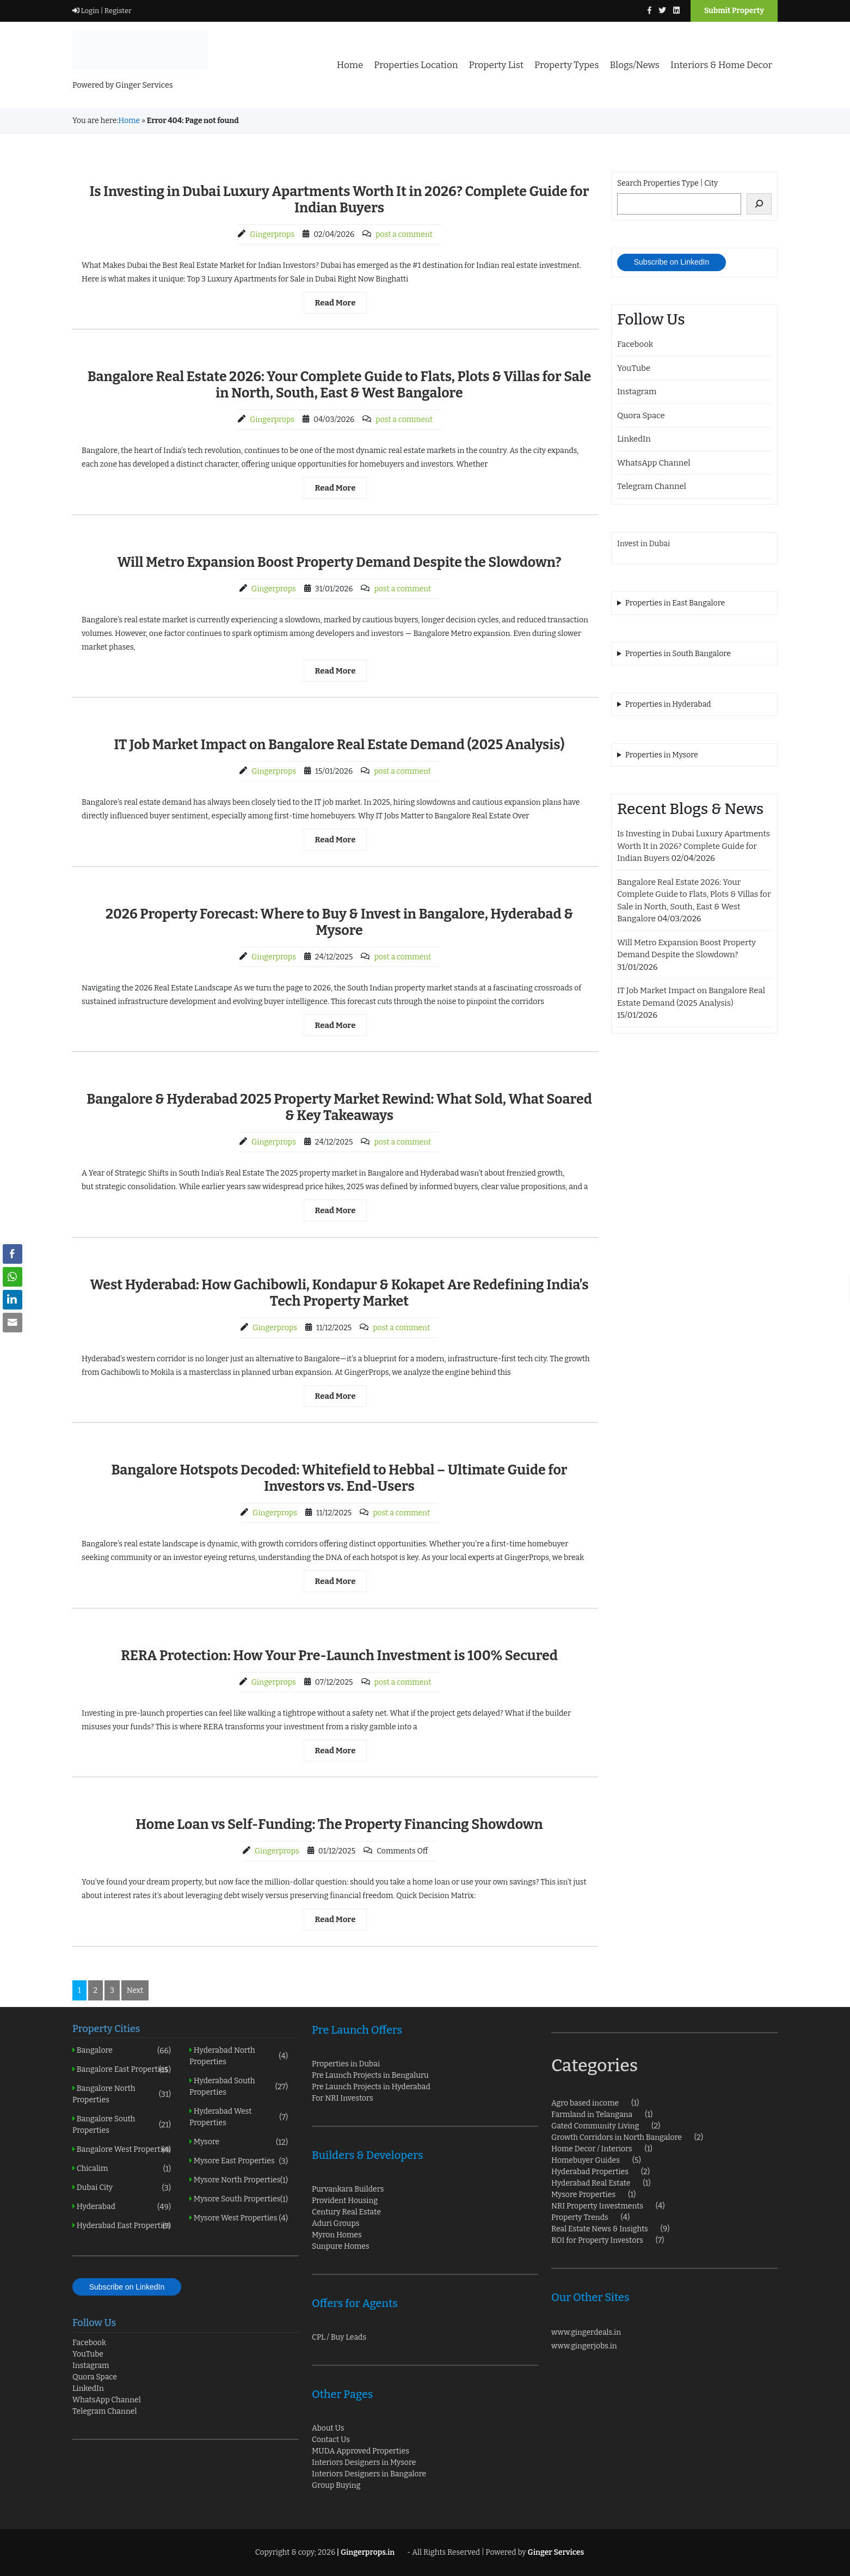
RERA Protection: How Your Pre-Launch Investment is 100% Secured (339, 1656)
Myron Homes (337, 2235)
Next (135, 1990)
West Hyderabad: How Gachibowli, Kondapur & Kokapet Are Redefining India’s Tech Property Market (339, 1293)
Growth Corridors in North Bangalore (616, 2137)
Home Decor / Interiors (591, 2148)
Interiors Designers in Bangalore (369, 2474)
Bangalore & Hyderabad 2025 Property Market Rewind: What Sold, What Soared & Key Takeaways (339, 1107)
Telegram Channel (651, 486)
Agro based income (585, 2103)
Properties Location (416, 65)
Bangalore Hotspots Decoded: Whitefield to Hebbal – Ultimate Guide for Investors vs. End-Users (339, 1478)
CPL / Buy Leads (339, 2337)
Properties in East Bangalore (675, 603)
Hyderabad (121, 2206)
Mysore (238, 2141)
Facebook (635, 344)
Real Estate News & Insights (599, 2229)
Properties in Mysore (661, 755)
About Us (328, 2428)
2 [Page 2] (96, 1990)
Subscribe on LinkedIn (672, 262)
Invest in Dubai (643, 543)
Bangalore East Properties (121, 2069)
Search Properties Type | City (667, 183)
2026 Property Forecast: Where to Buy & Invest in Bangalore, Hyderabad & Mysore (339, 922)
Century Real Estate (346, 2212)
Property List (496, 65)
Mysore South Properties (238, 2199)
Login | (87, 11)
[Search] (759, 204)
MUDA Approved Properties (360, 2451)
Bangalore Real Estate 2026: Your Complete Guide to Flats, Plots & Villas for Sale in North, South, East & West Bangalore (340, 385)
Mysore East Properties (238, 2161)
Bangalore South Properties (121, 2124)
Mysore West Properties (238, 2218)
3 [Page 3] (112, 1990)
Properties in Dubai (346, 2064)
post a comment (404, 234)
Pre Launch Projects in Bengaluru (370, 2075)
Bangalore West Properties (121, 2149)
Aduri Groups (336, 2223)
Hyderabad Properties (590, 2171)
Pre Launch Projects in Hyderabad (371, 2086)
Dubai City (121, 2187)
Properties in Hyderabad (668, 704)
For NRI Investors (342, 2098)
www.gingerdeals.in (586, 2332)
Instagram (636, 391)
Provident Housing (345, 2200)
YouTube (633, 368)
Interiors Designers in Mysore (364, 2462)
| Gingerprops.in (365, 2552)
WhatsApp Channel (654, 463)
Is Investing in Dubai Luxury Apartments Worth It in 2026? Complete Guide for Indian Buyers (339, 199)
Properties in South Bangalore (678, 653)
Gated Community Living (595, 2126)
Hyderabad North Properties (238, 2056)
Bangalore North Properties (121, 2094)
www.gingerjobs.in (584, 2346)
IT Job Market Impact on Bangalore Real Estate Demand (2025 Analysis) (339, 745)
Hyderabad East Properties (121, 2225)
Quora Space (641, 415)
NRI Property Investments (597, 2206)
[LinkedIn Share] (12, 1300)
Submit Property (734, 10)
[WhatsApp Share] (12, 1277)
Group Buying (336, 2485)
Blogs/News (635, 65)
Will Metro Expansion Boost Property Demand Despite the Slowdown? (339, 562)
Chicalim (121, 2168)
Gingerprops (272, 234)
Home (350, 65)
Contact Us (331, 2439)
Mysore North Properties (238, 2180)
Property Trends (579, 2217)
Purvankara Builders (348, 2189)
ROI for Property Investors (597, 2240)
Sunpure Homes (340, 2246)
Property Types (566, 65)
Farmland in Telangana (591, 2114)
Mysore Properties (583, 2194)
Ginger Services (556, 2552)
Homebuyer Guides (585, 2160)
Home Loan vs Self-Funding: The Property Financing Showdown (339, 1824)
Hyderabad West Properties (238, 2117)
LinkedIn (634, 439)
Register (117, 11)
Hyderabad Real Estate (590, 2183)
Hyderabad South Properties (238, 2086)
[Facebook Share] (12, 1254)
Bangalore (121, 2050)
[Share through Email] (12, 1322)
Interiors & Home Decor (721, 65)
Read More (335, 303)
